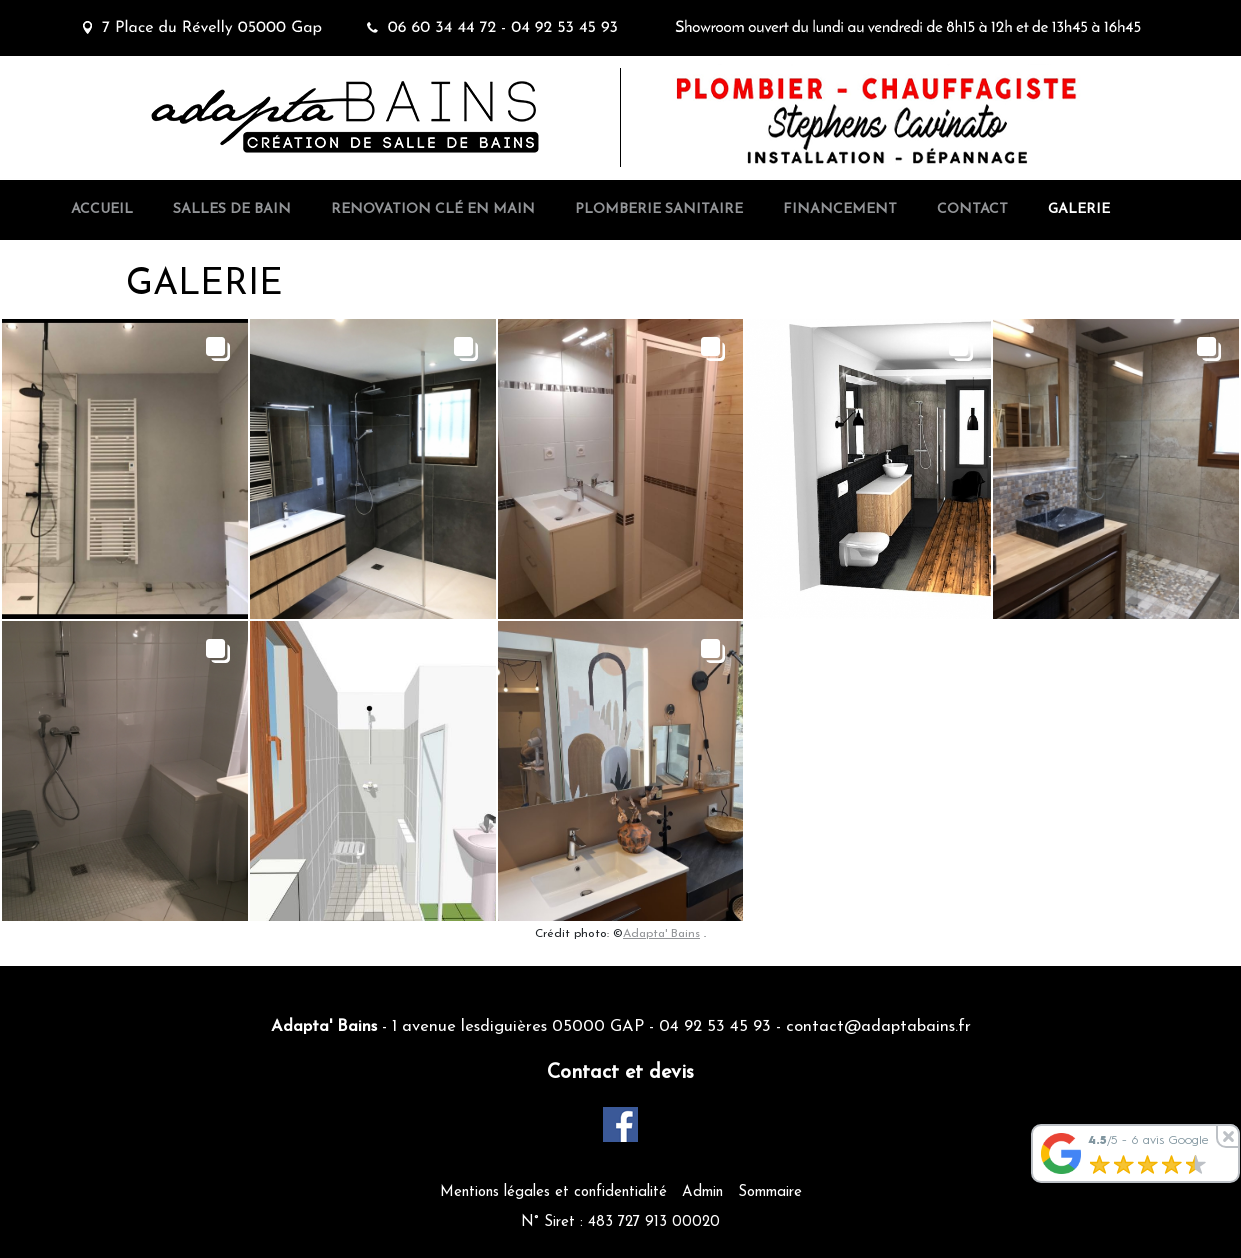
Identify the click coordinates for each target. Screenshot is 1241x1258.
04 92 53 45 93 (715, 1027)
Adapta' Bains (661, 934)
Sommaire (770, 1192)
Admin (702, 1192)
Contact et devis (620, 1073)
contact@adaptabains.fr (878, 1027)
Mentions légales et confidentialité (553, 1192)
